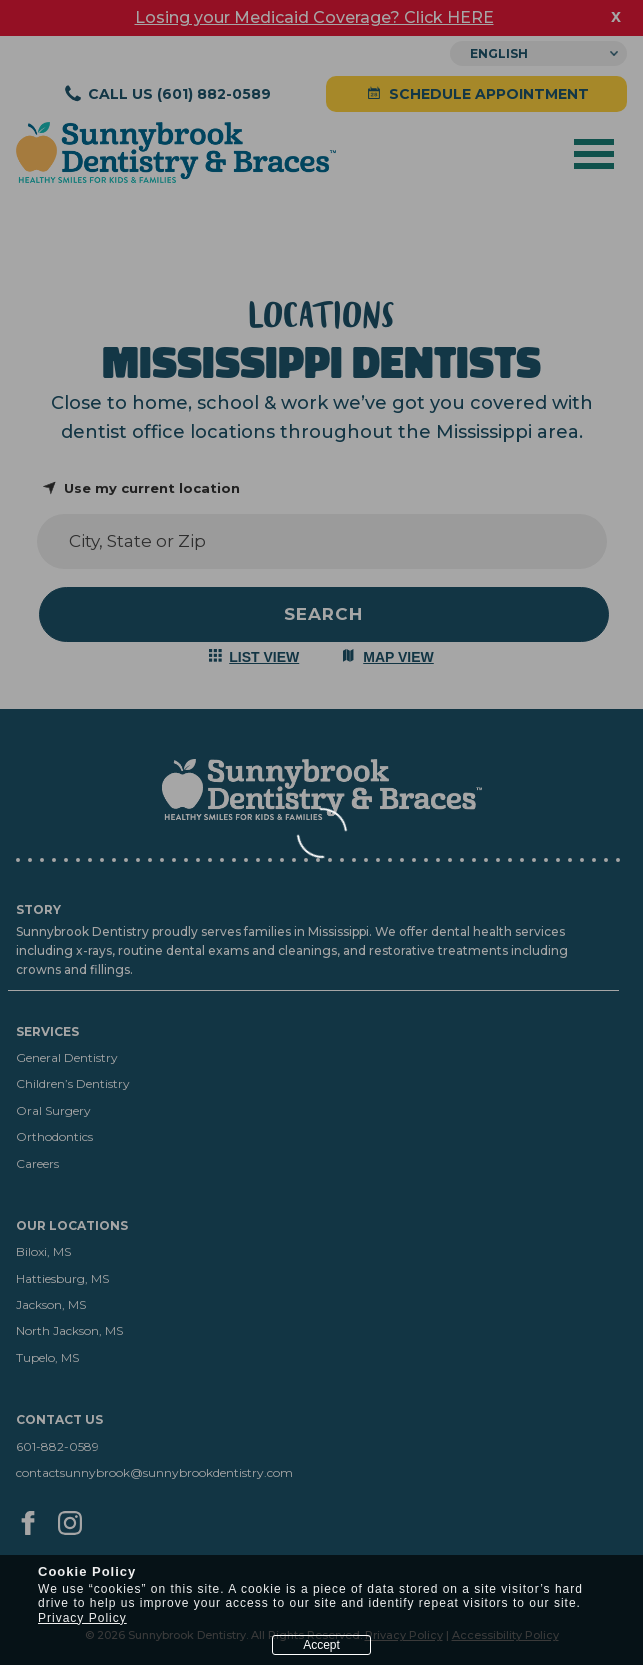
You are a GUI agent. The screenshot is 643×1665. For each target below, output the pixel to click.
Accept (321, 1645)
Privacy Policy (82, 1618)
